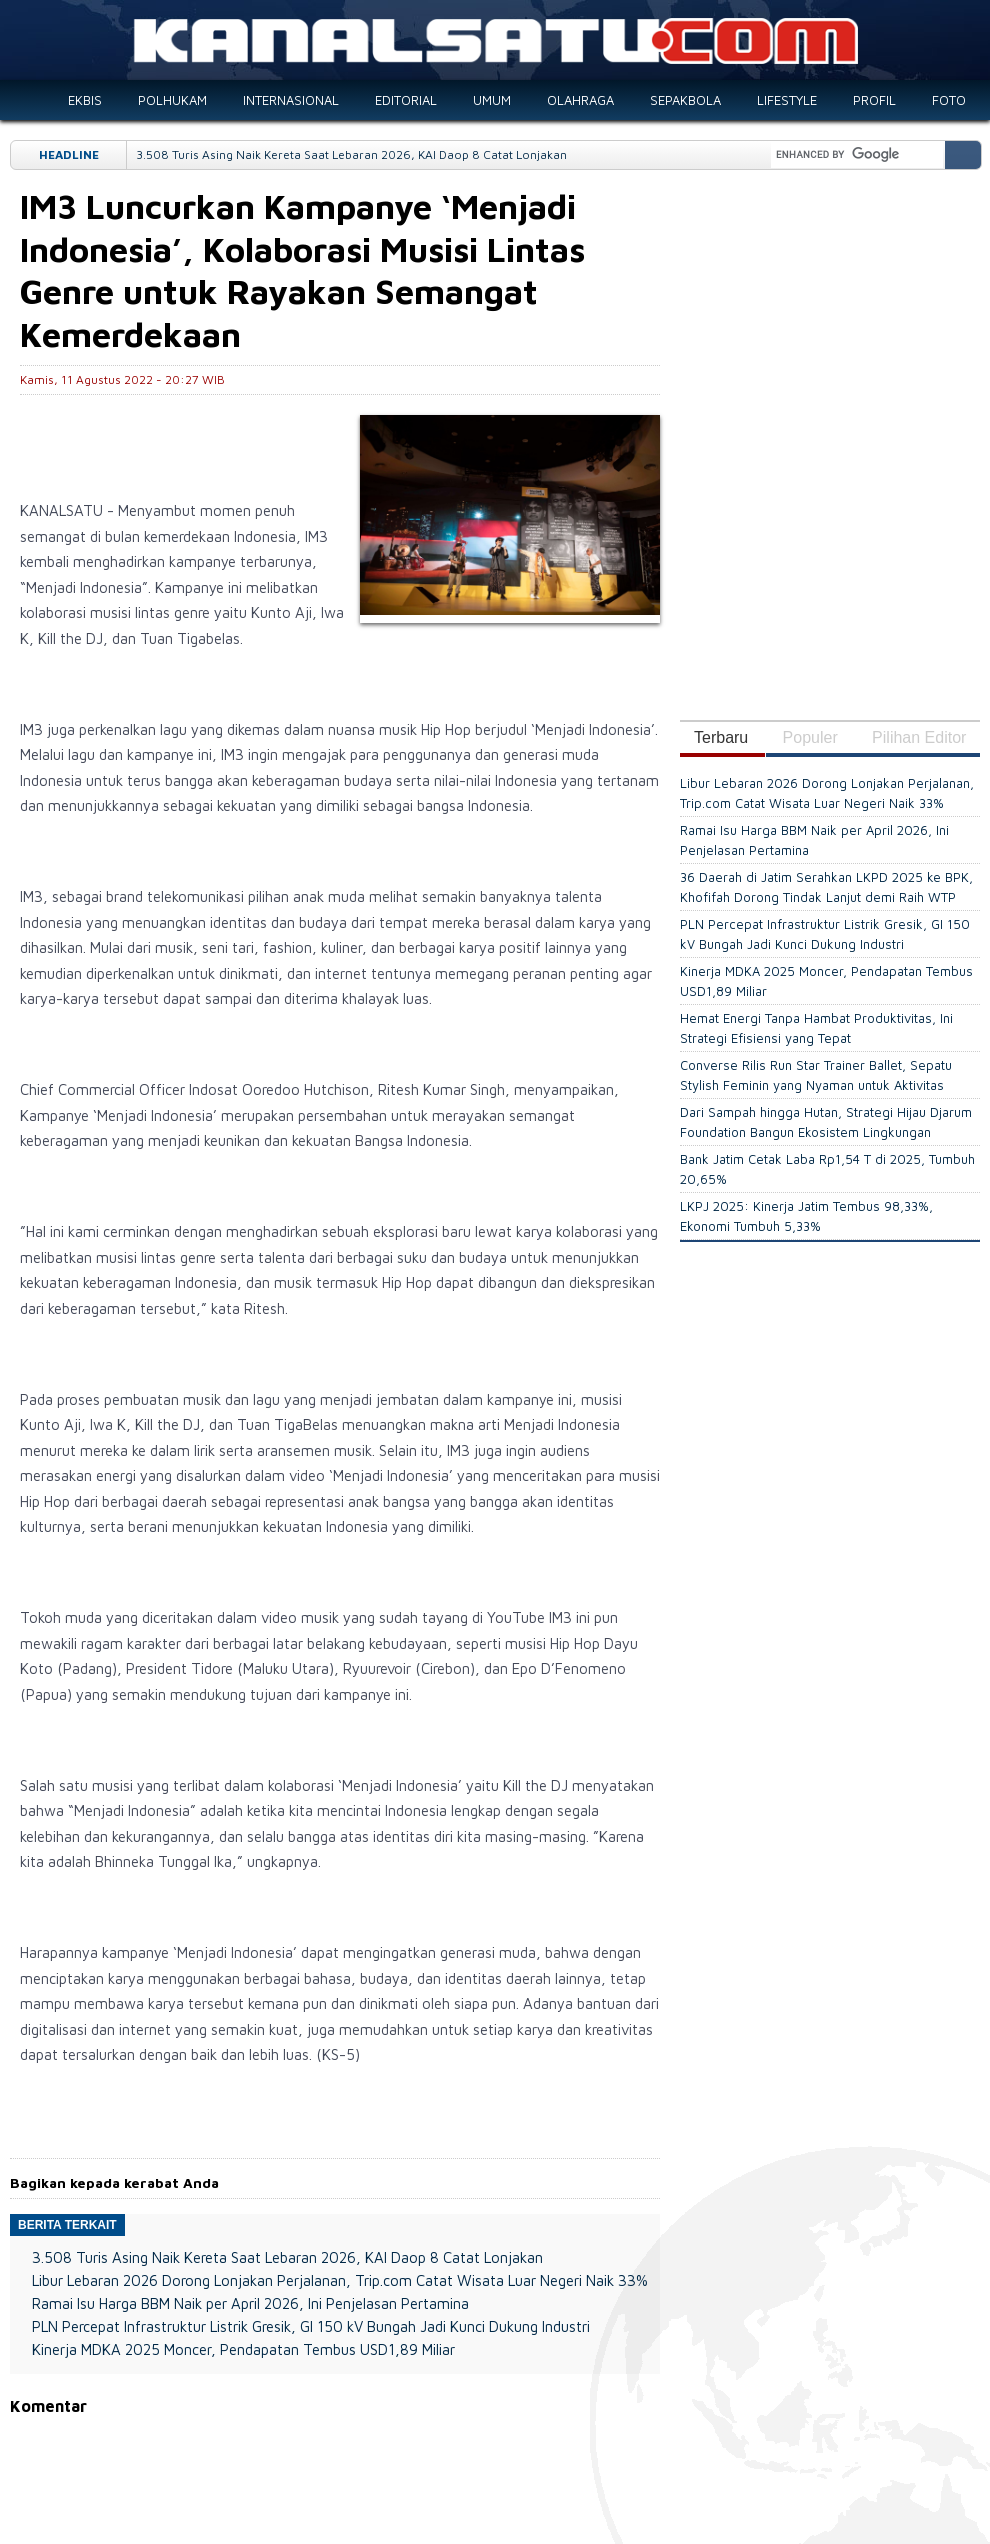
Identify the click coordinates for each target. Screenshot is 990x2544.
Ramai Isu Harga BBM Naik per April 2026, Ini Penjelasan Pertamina (250, 2303)
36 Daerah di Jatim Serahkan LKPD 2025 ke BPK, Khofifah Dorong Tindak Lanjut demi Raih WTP (826, 887)
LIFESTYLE (787, 100)
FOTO (949, 100)
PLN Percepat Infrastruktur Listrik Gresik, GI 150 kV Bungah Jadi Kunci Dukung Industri (311, 2326)
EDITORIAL (406, 100)
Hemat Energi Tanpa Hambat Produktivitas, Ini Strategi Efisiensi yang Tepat (816, 1028)
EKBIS (85, 100)
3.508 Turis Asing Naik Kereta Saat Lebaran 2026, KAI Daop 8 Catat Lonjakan (351, 154)
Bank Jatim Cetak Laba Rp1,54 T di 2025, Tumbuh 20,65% (827, 1169)
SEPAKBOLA (685, 100)
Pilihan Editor (919, 737)
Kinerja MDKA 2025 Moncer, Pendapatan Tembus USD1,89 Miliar (243, 2349)
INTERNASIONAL (291, 100)
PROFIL (874, 100)
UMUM (492, 100)
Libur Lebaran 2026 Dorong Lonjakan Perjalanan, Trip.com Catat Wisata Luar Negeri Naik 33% (340, 2280)
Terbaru (721, 737)
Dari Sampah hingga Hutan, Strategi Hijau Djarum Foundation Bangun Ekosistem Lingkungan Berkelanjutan (826, 1132)
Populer (810, 737)
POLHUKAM (172, 100)
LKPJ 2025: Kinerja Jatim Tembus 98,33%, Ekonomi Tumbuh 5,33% (806, 1216)
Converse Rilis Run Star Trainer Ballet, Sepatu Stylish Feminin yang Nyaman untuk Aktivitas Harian (816, 1085)
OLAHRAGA (580, 100)
